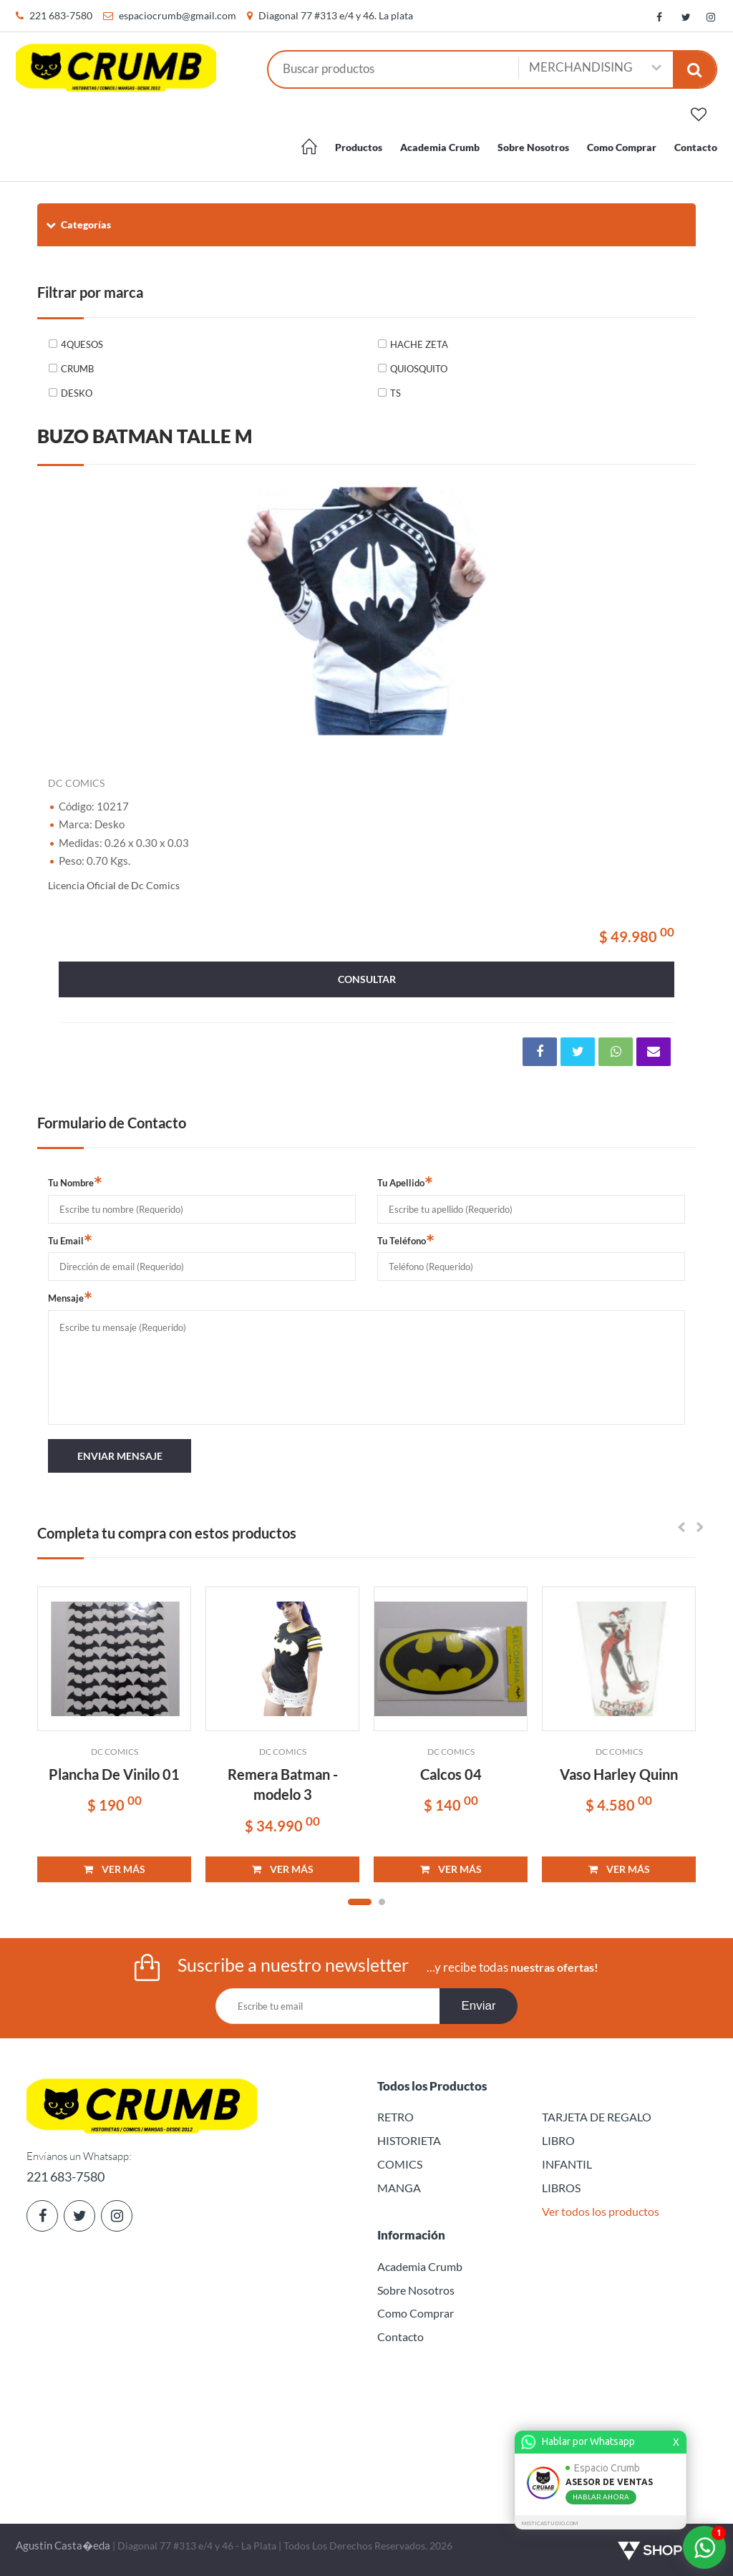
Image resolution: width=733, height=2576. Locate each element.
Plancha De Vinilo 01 (114, 1774)
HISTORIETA (409, 2140)
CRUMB (77, 368)
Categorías (77, 224)
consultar (367, 979)
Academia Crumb (440, 147)
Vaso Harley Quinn (619, 1774)
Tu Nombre (75, 1182)
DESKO (76, 393)
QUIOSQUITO (418, 368)
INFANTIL (567, 2164)
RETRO (395, 2117)
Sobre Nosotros (533, 147)
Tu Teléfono (406, 1240)
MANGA (399, 2187)
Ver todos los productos (600, 2211)
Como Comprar (621, 147)
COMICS (399, 2164)
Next (667, 611)
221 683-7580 (60, 15)
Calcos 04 (451, 1774)
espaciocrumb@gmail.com (177, 15)
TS (395, 393)
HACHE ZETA (419, 344)
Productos (358, 147)
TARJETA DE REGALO (596, 2117)
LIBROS (561, 2187)
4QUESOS (82, 344)
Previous (66, 611)
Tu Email (70, 1240)
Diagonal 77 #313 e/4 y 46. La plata (335, 15)
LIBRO (558, 2140)
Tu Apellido (405, 1182)
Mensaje (70, 1297)
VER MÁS (114, 1869)
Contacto (695, 147)
